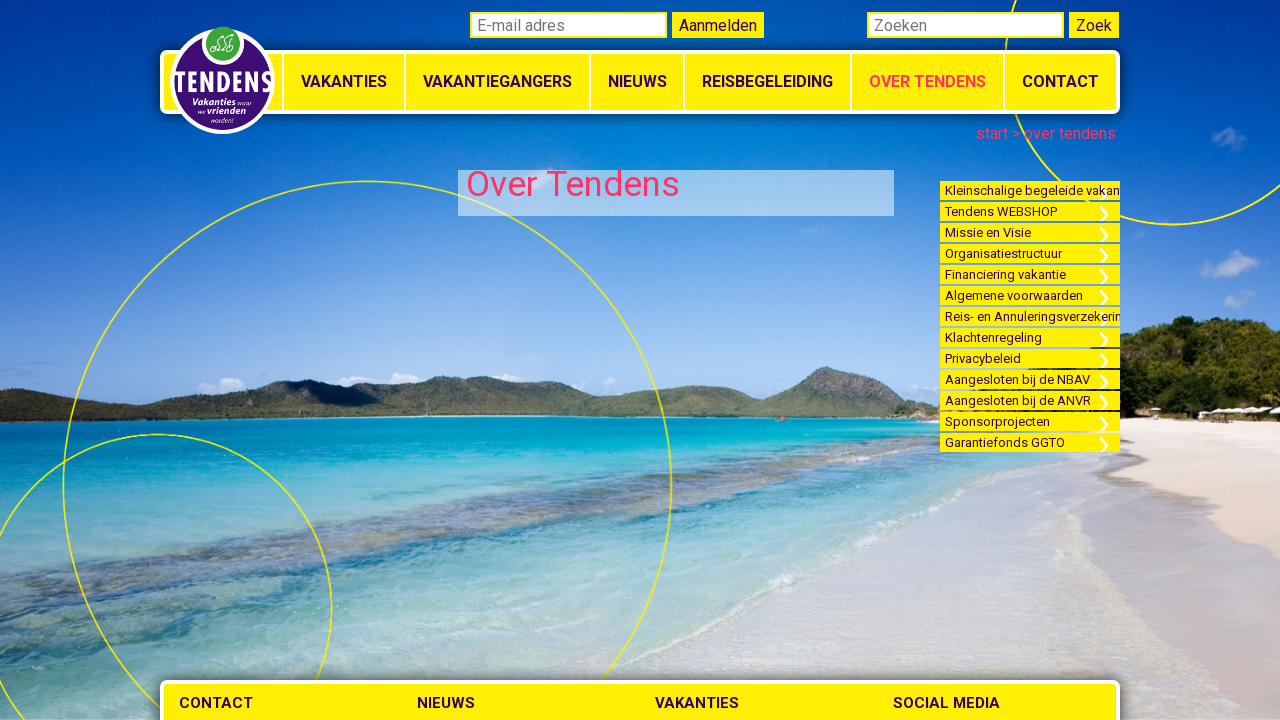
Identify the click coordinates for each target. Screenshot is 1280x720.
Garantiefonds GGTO (1005, 442)
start (992, 133)
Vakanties (344, 81)
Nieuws (637, 81)
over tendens (1070, 133)
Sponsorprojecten (997, 421)
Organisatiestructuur (1003, 253)
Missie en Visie (988, 232)
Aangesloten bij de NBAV (1017, 379)
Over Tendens (927, 81)
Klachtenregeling (993, 337)
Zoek (1094, 25)
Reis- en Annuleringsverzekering (1032, 316)
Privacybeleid (983, 358)
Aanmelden (718, 25)
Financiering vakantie (1005, 274)
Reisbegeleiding (767, 81)
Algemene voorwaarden (1014, 295)
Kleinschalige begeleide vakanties (1032, 190)
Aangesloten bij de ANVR (1018, 400)
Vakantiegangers (497, 81)
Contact (1060, 81)
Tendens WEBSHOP (1001, 211)
